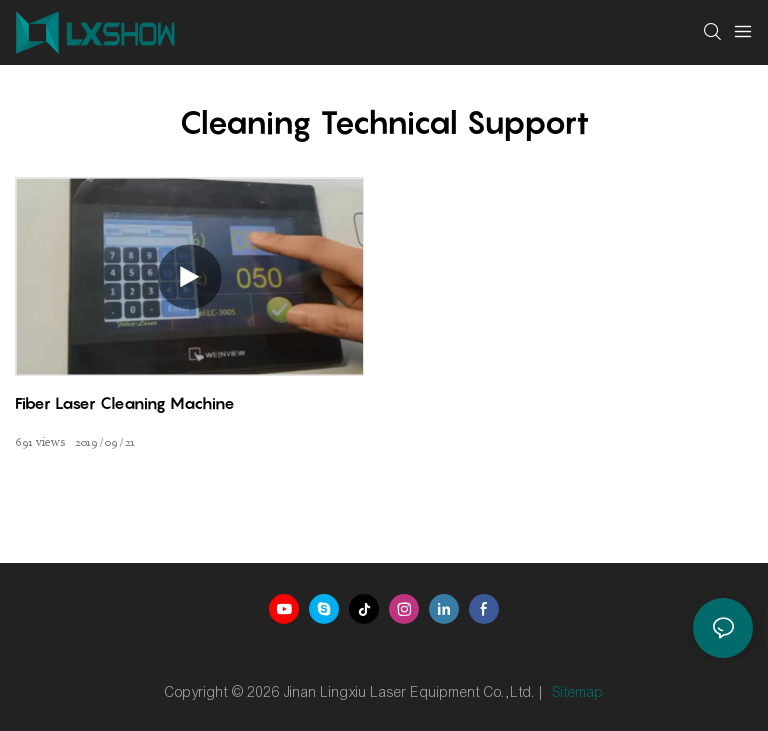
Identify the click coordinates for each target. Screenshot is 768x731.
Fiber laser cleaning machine (125, 403)
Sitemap (578, 692)
